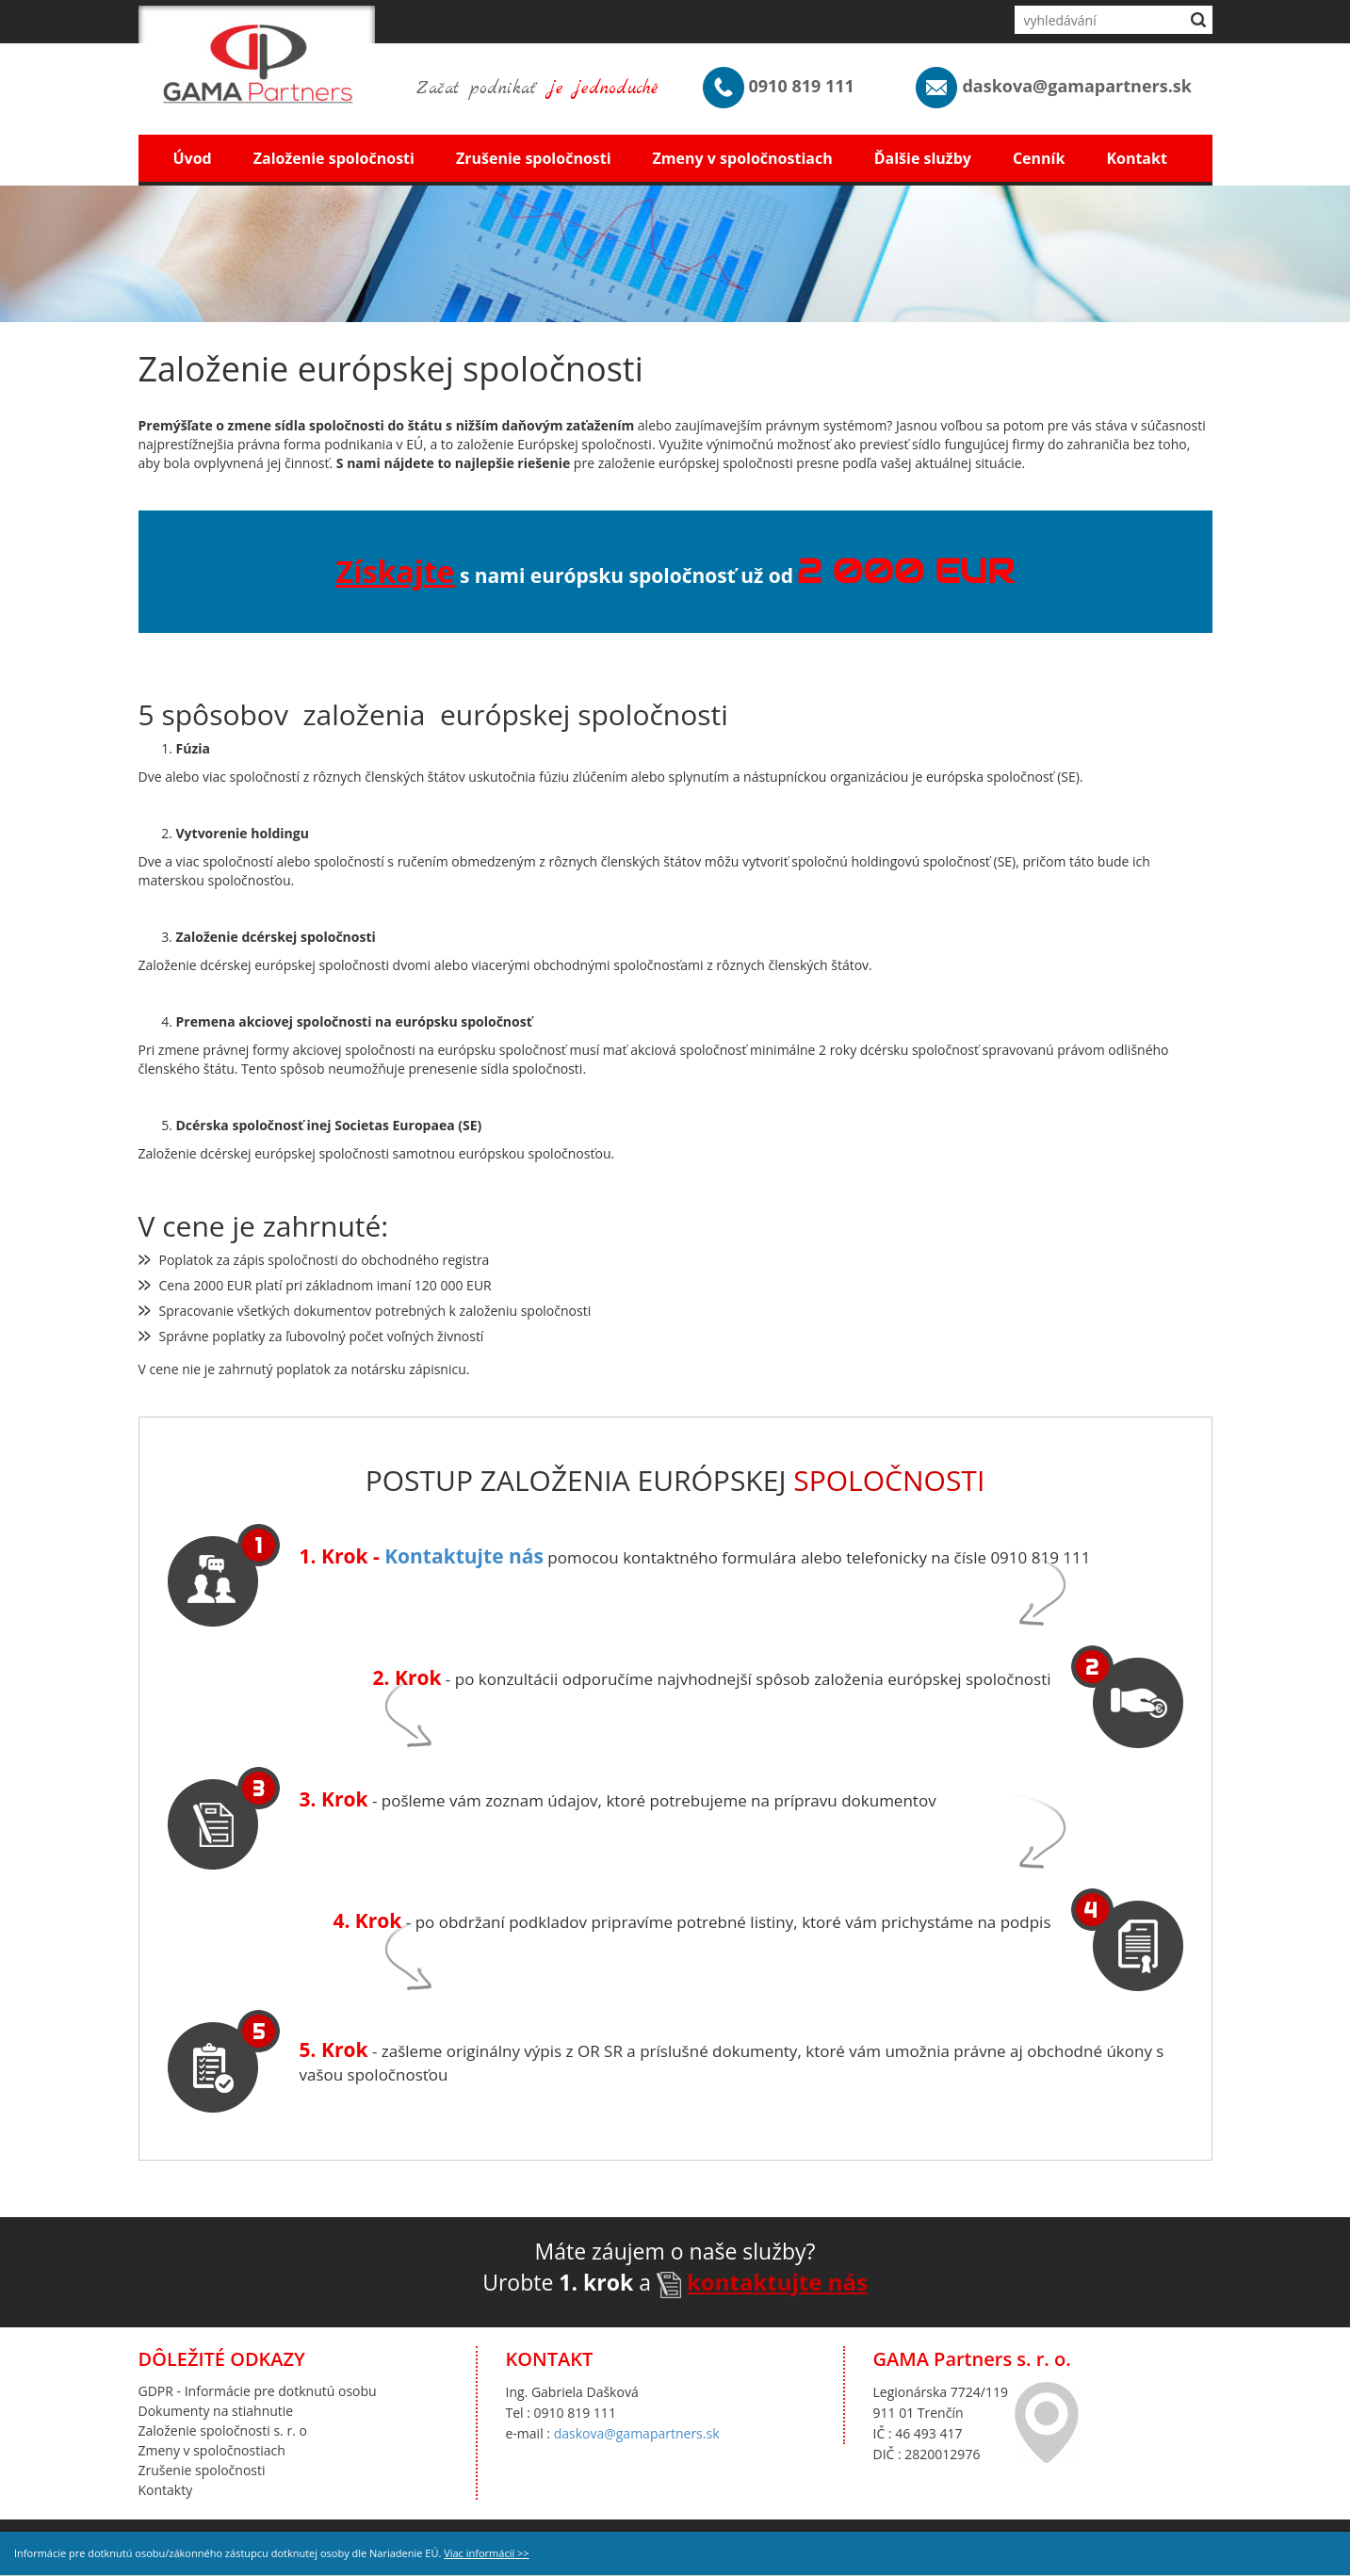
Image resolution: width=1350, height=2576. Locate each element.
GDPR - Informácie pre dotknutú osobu (257, 2391)
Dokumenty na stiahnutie (216, 2411)
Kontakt (1136, 158)
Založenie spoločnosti (334, 158)
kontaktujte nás (777, 2281)
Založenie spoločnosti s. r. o (222, 2430)
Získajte (394, 571)
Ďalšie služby (922, 158)
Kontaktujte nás (464, 1556)
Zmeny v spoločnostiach (743, 158)
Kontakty (165, 2490)
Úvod (192, 158)
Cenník (1039, 158)
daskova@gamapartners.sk (637, 2433)
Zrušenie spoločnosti (533, 158)
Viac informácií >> (486, 2553)
